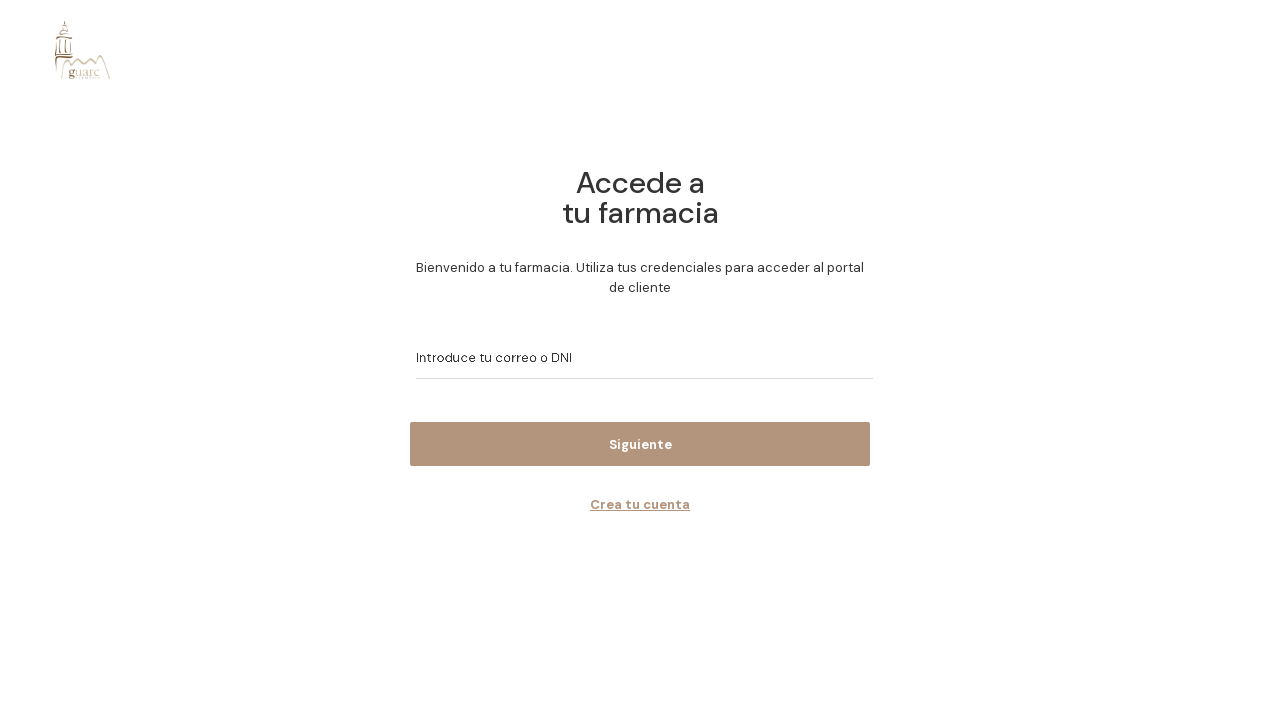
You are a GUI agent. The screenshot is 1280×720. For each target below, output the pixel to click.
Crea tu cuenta (640, 504)
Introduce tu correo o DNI (486, 357)
